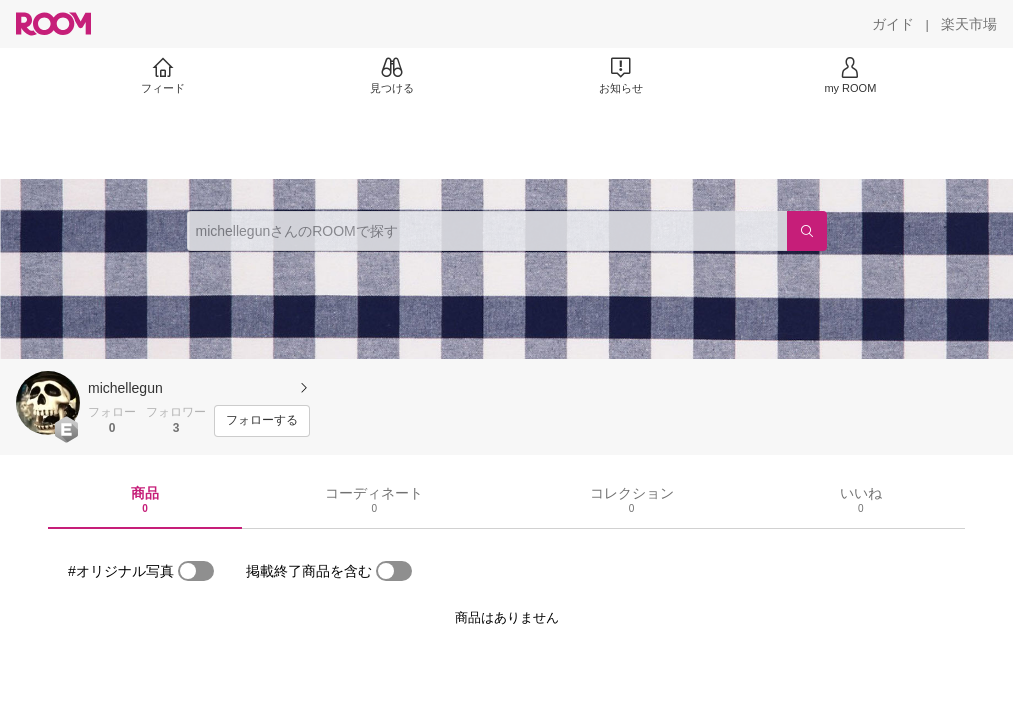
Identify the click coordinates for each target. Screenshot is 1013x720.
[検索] (807, 231)
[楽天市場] (969, 24)
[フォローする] (262, 421)
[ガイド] (893, 24)
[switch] (196, 571)
